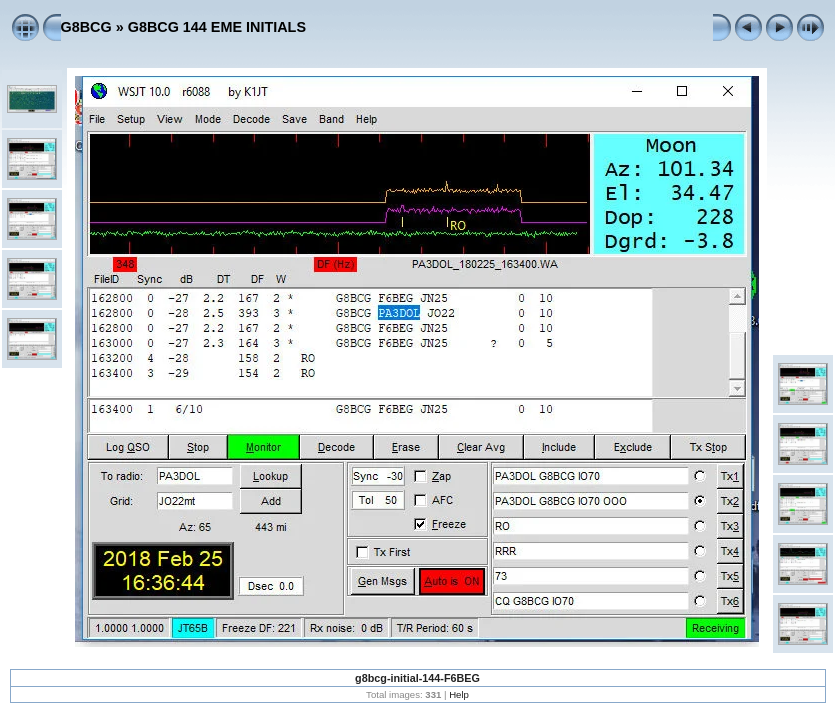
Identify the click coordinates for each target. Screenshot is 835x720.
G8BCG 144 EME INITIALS (217, 27)
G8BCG (86, 27)
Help (459, 694)
